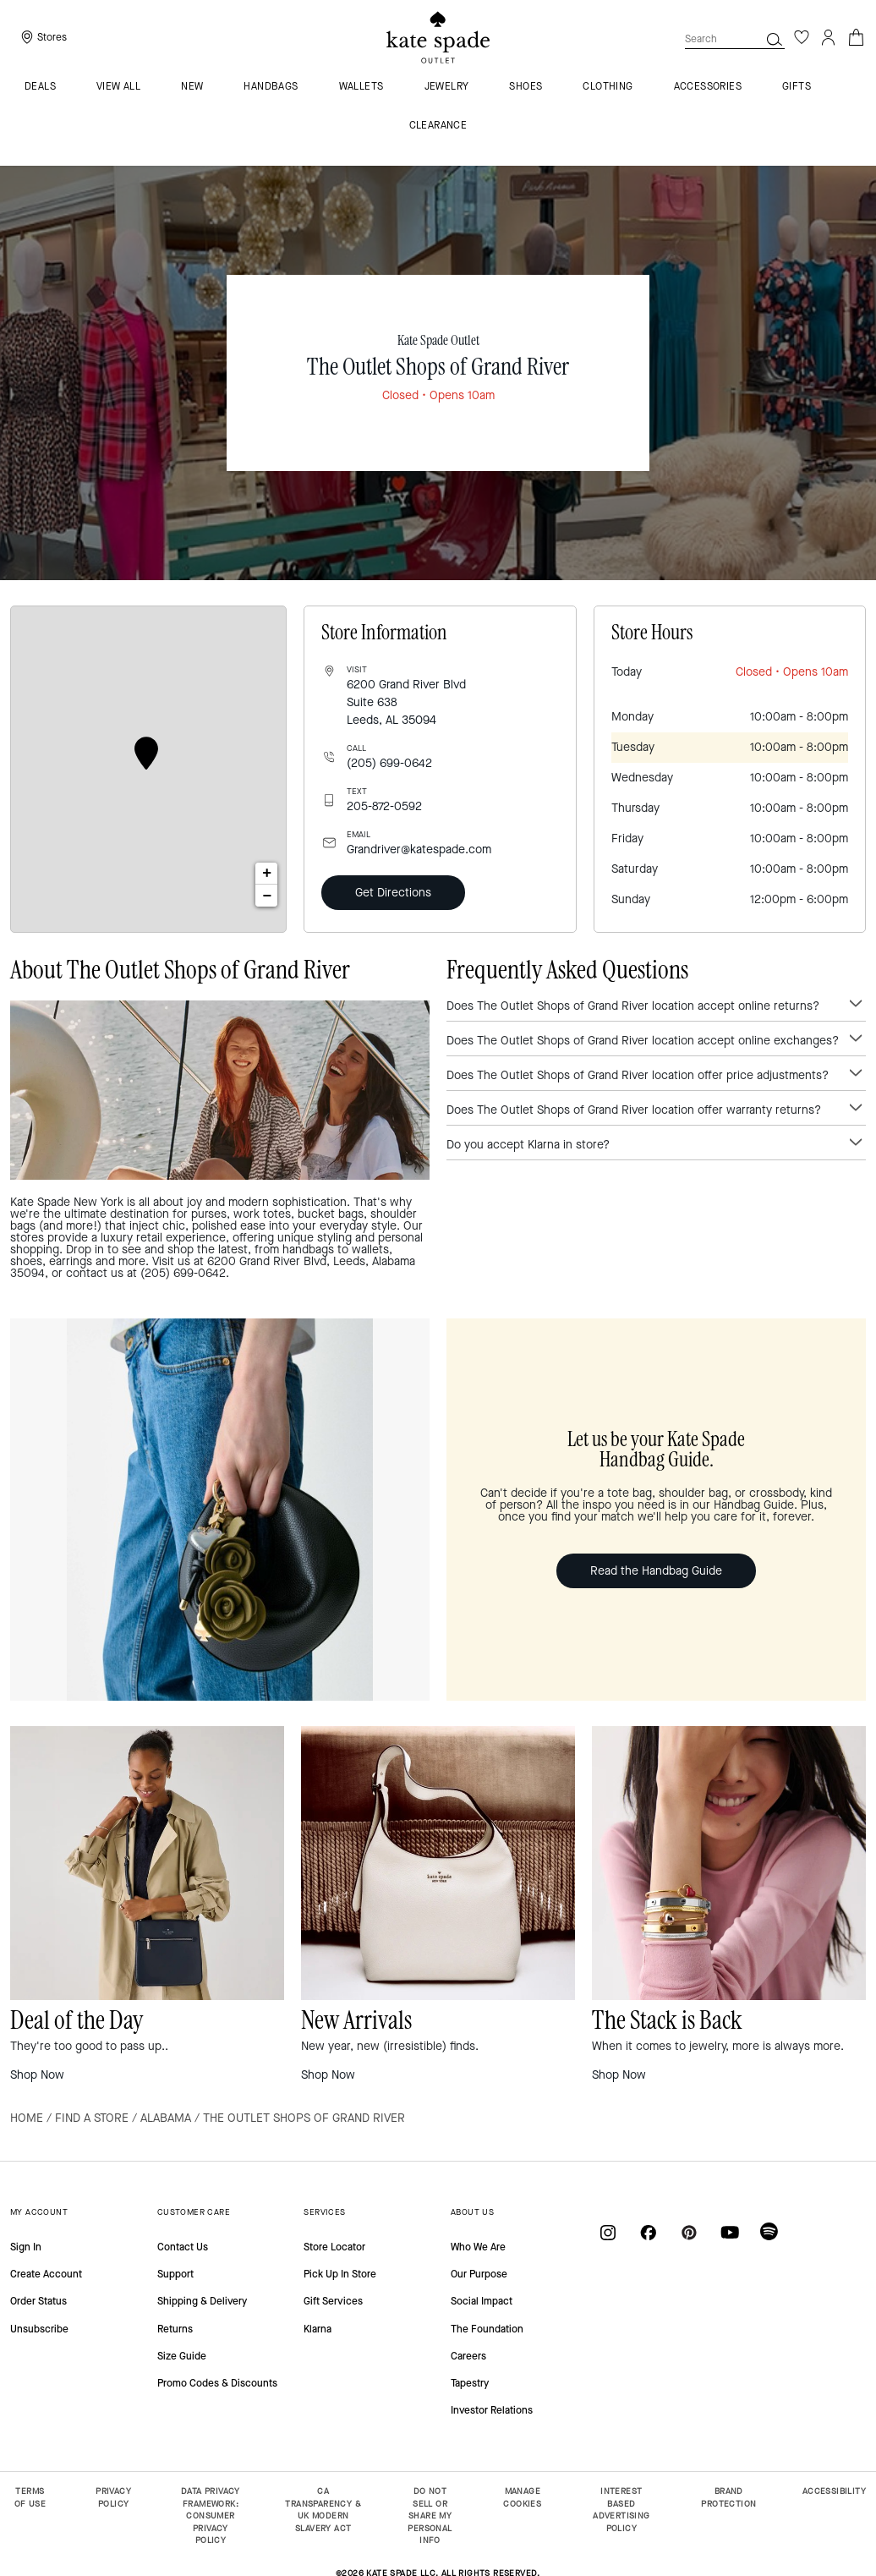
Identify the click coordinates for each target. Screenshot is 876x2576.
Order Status (38, 2301)
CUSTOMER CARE (193, 2211)
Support (175, 2274)
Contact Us (182, 2247)
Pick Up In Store (340, 2274)
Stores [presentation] (52, 37)
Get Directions (393, 893)
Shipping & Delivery (202, 2301)
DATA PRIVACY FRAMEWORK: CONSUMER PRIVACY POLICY (210, 2516)
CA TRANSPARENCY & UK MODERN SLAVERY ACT (323, 2510)
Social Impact (481, 2301)
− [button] (267, 895)
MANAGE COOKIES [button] (522, 2497)
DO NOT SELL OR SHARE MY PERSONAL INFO (430, 2516)
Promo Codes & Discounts (217, 2383)
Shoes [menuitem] (525, 87)
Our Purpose (479, 2274)
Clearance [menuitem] (438, 126)
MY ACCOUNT (39, 2211)
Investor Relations (492, 2410)
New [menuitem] (192, 87)
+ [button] (266, 873)
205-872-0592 (384, 806)
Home (26, 2118)
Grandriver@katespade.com (419, 849)
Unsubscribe (39, 2329)
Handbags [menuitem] (271, 87)
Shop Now (37, 2075)
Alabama (165, 2118)
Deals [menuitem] (40, 87)
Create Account (46, 2274)
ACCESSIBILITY (834, 2491)
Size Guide (181, 2356)
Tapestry (470, 2383)
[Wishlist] (801, 37)
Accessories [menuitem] (708, 87)
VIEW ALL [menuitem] (118, 87)
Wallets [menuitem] (361, 87)
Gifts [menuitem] (796, 87)
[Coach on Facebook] (648, 2232)
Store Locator (334, 2247)
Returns (175, 2329)
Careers (468, 2356)
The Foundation (487, 2329)
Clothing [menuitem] (607, 87)
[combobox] (735, 39)
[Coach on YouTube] (730, 2232)
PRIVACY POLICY (113, 2497)
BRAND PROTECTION (728, 2497)
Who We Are (478, 2247)
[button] (774, 39)
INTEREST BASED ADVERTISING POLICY (621, 2510)
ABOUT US (472, 2211)
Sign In (25, 2247)
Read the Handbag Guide (656, 1571)
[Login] (829, 37)
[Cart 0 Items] (856, 36)
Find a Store (92, 2118)
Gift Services (333, 2301)
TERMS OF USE (30, 2497)
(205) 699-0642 (389, 763)
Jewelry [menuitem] (446, 87)
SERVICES (324, 2211)
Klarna (317, 2329)
